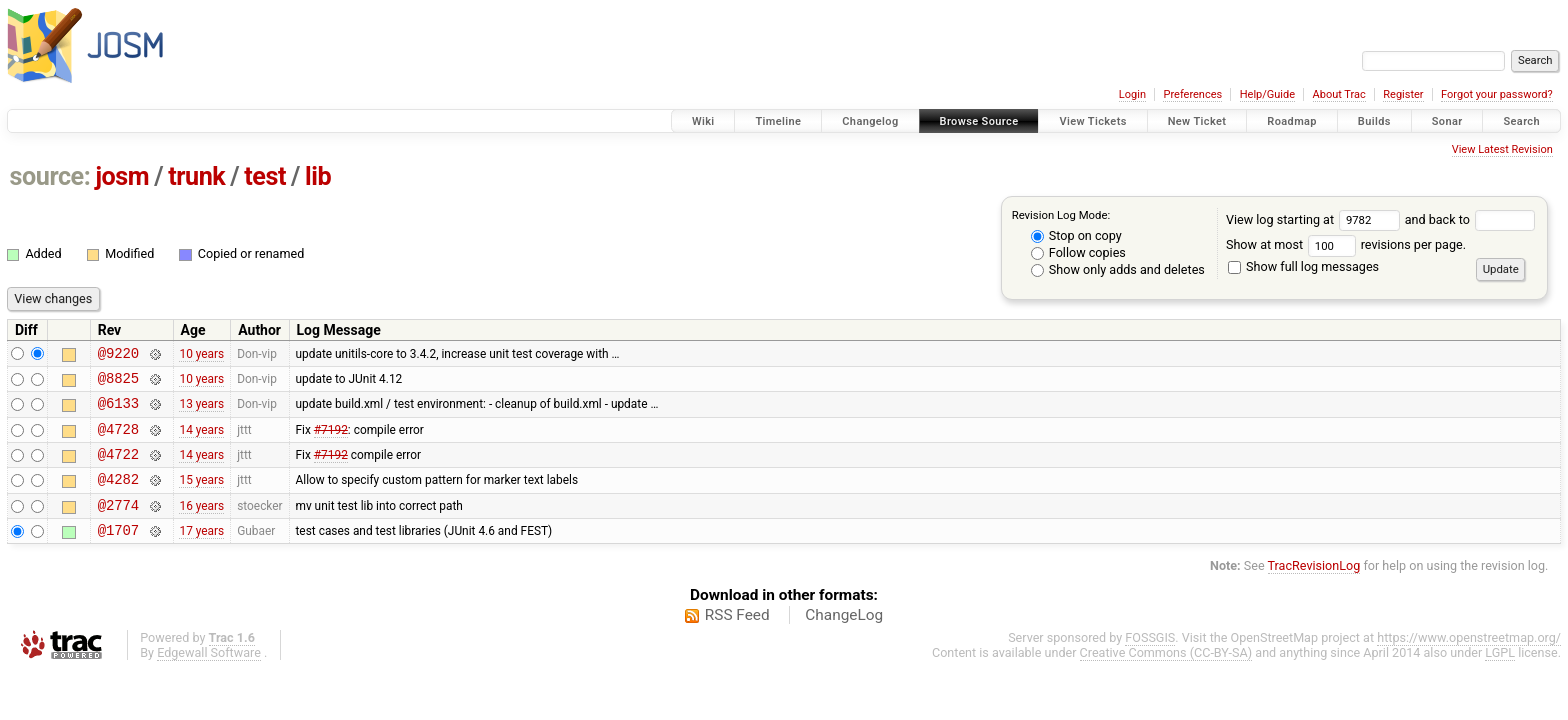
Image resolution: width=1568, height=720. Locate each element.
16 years (201, 525)
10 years (201, 355)
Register (1403, 94)
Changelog (870, 121)
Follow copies (1078, 252)
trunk (196, 176)
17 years (201, 554)
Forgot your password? (1497, 94)
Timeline (778, 121)
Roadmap (1292, 121)
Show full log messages (1303, 266)
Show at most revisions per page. (1346, 244)
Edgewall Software (209, 676)
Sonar (1447, 121)
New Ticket (1197, 121)
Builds (1374, 121)
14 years (201, 440)
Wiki (703, 121)
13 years (201, 412)
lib (318, 176)
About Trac (1339, 94)
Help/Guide (1267, 94)
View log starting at (1315, 219)
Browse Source (979, 121)
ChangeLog (844, 639)
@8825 (118, 383)
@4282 (118, 496)
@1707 (118, 553)
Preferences (1192, 94)
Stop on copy (1076, 235)
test (265, 176)
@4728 (118, 440)
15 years (201, 497)
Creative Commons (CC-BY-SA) (1166, 676)
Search (1521, 121)
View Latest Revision (1502, 149)
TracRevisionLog (1314, 589)
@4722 (118, 468)
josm (122, 176)
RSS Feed (737, 639)
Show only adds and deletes (1118, 269)
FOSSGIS (1150, 661)
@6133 (118, 411)
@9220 (118, 355)
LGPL (1500, 676)
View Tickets (1092, 121)
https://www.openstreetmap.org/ (1469, 661)
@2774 (118, 525)
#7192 (331, 440)
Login (1132, 94)
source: (50, 176)
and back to (1470, 219)
